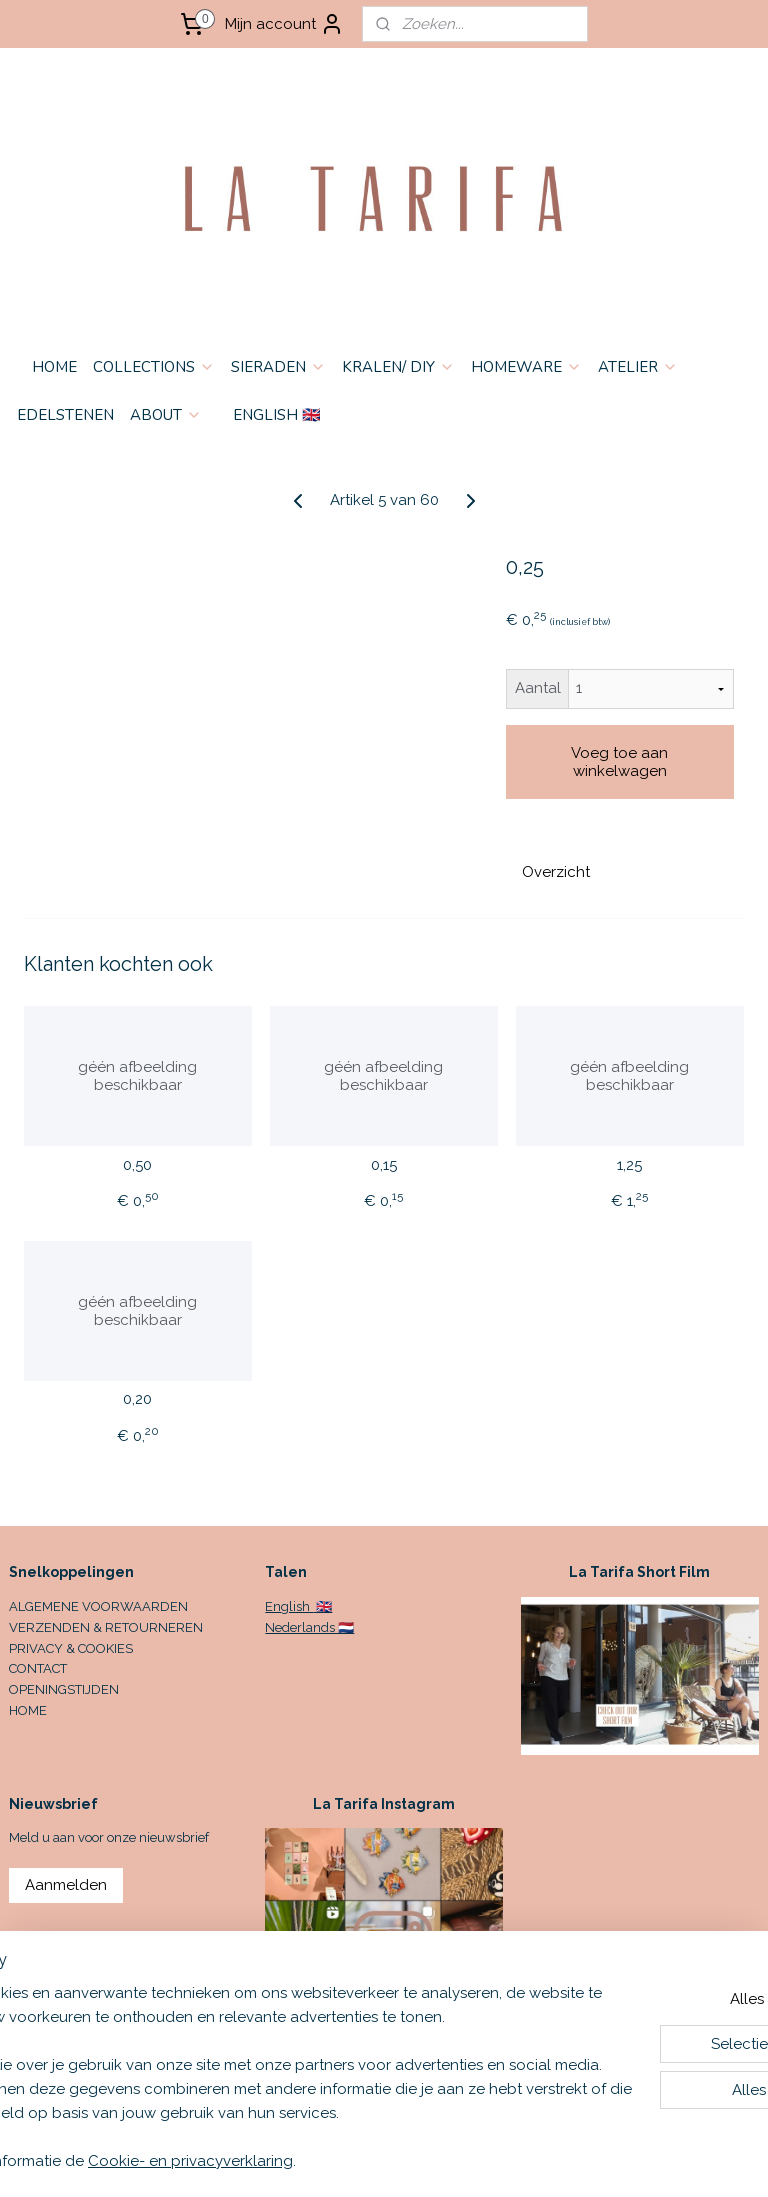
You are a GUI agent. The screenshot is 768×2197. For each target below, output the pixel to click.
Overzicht (556, 872)
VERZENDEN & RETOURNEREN (106, 1627)
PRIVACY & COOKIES (71, 1648)
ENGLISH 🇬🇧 (277, 415)
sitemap (491, 2160)
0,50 (137, 1165)
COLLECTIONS (154, 367)
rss (528, 2160)
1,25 (629, 1165)
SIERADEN (278, 367)
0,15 (384, 1165)
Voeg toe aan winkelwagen (619, 762)
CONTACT (38, 1668)
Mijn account (284, 24)
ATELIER (638, 367)
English (289, 1606)
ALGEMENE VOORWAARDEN (98, 1606)
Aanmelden (66, 1885)
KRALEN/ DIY (398, 367)
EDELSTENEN (65, 415)
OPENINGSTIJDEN (64, 1689)
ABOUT (166, 415)
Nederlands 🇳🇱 (309, 1627)
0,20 (137, 1400)
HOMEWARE (526, 367)
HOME (54, 367)
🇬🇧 (322, 1606)
